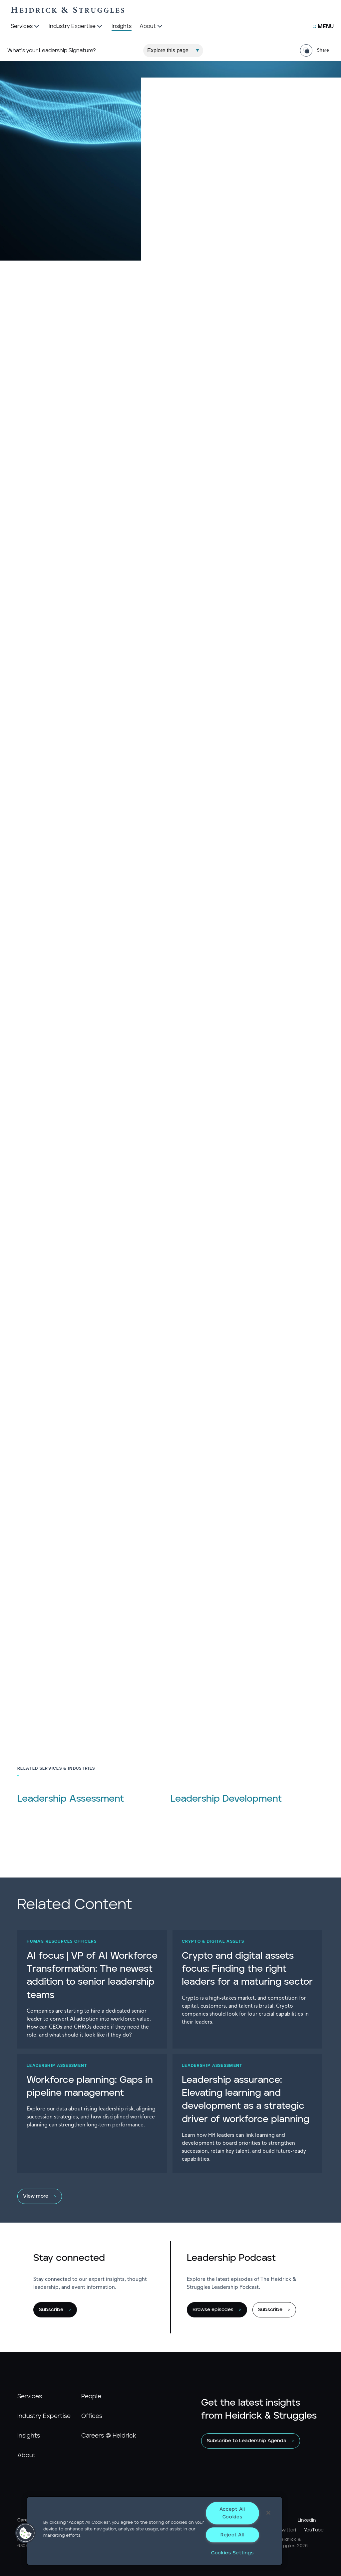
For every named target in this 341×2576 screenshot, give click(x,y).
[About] (152, 26)
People (91, 2397)
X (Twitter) (284, 2530)
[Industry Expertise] (76, 26)
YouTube (314, 2530)
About (26, 2456)
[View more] (167, 2196)
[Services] (26, 26)
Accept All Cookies (232, 2513)
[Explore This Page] (173, 51)
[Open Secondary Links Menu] (323, 27)
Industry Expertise (44, 2416)
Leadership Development (226, 1799)
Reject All (232, 2534)
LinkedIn (307, 2520)
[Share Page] (317, 50)
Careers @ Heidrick (108, 2436)
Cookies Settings (232, 2552)
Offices (91, 2416)
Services (29, 2397)
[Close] (268, 2512)
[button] (25, 2533)
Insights (28, 2436)
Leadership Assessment (70, 1799)
